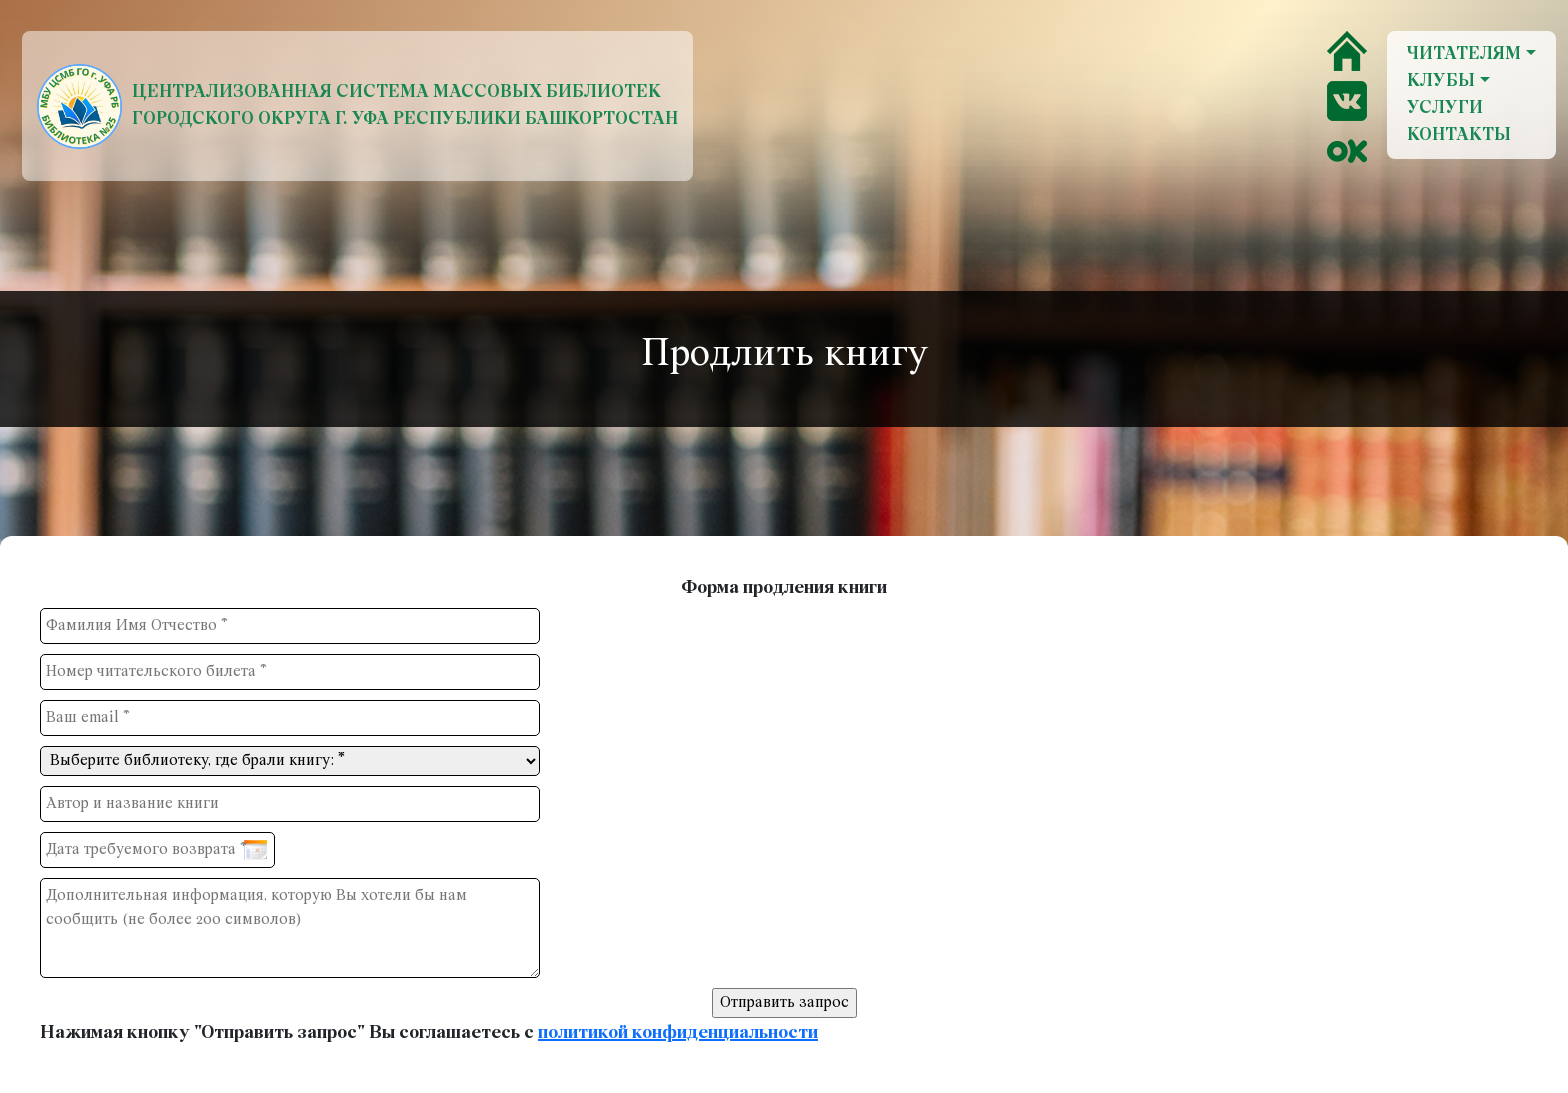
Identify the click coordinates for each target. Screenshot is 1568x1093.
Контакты (1459, 135)
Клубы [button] (1441, 81)
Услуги (1445, 108)
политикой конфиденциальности (678, 1033)
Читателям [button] (1464, 54)
